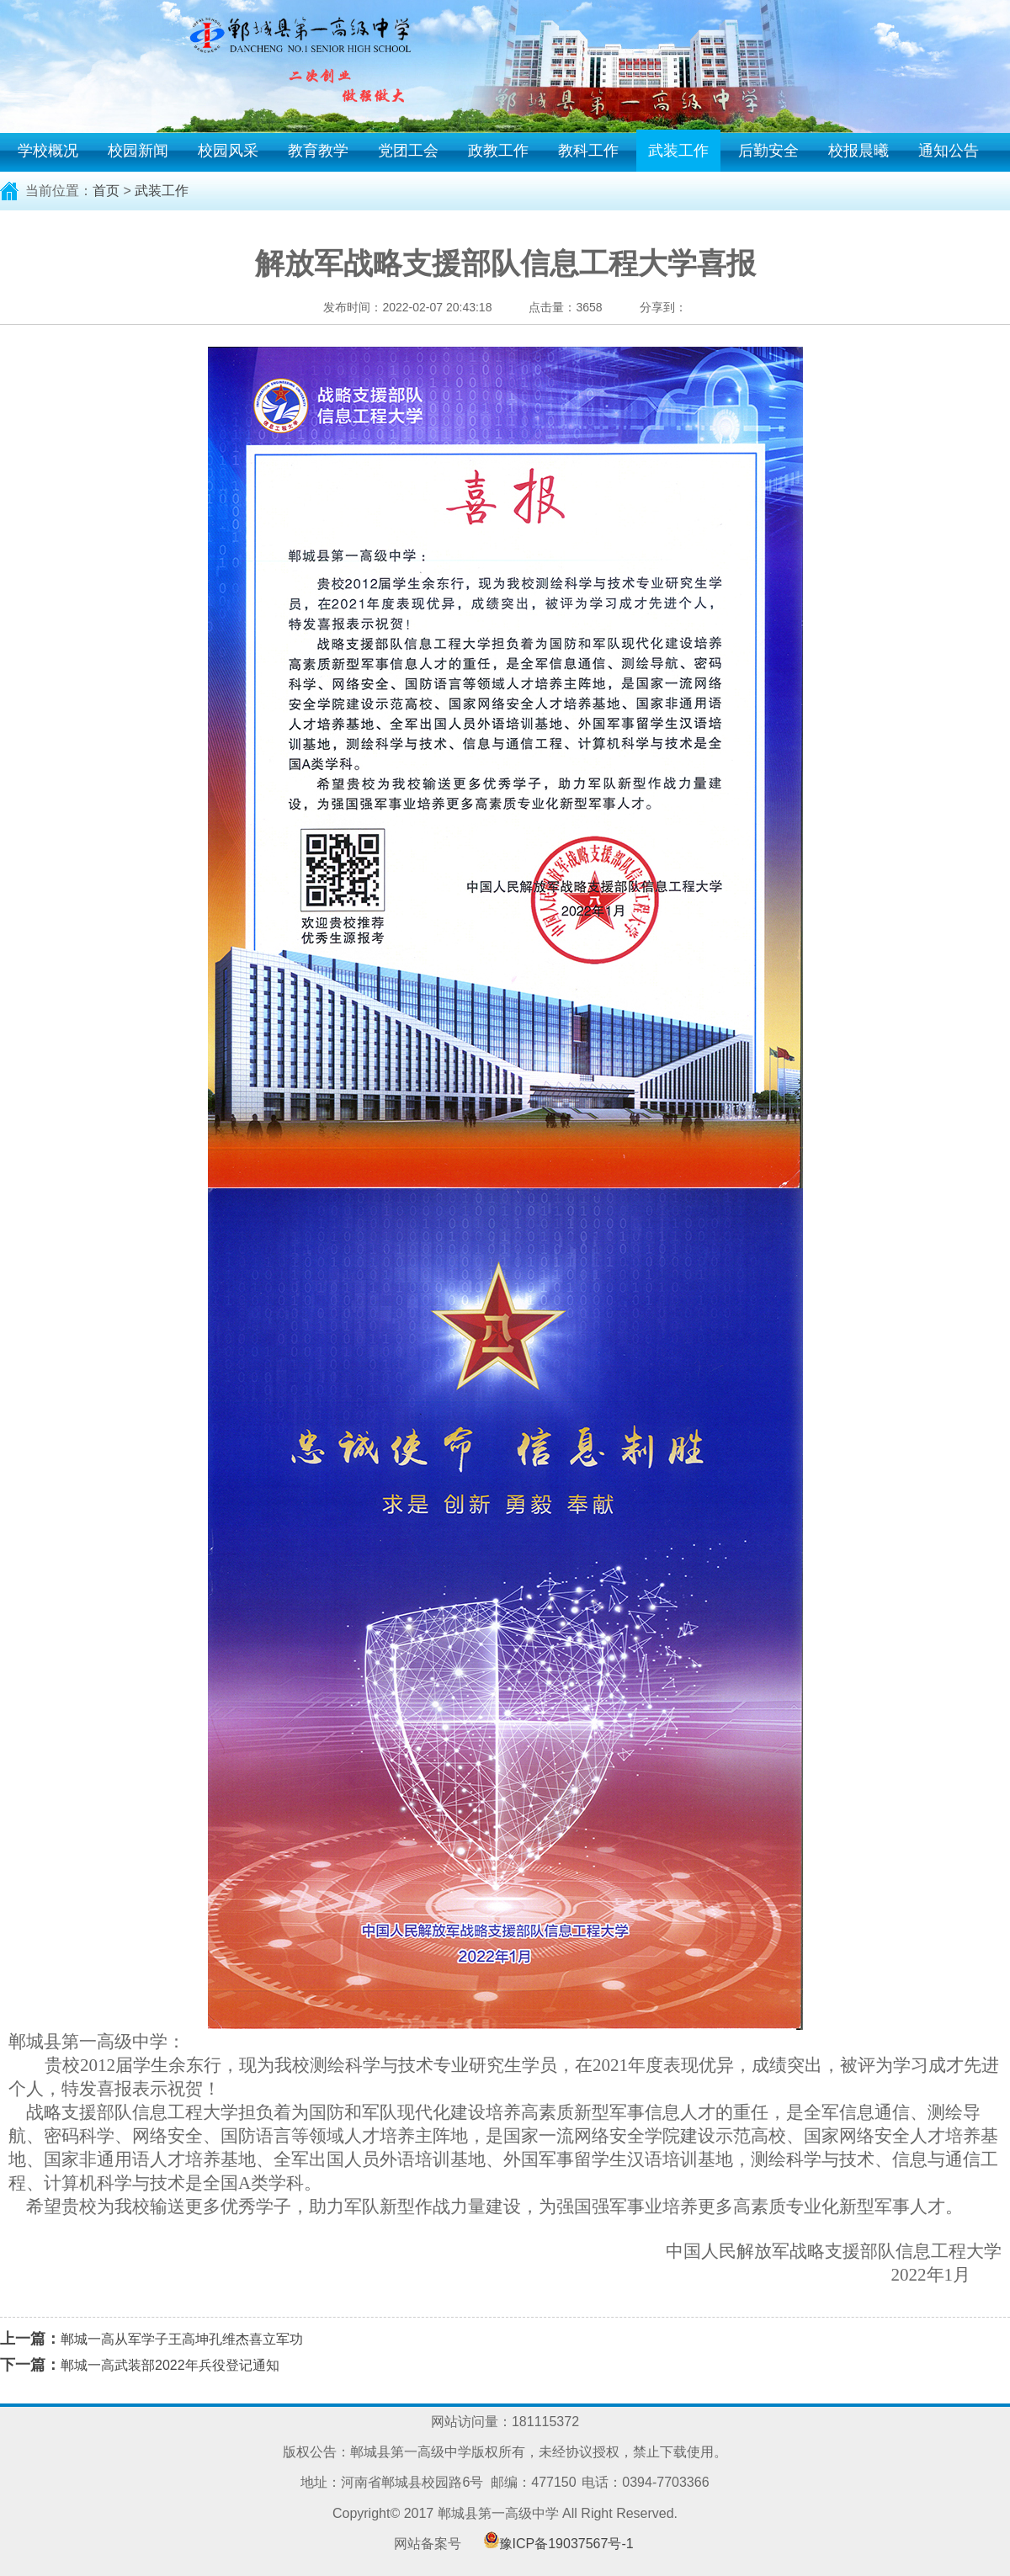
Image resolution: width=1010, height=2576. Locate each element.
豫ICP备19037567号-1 (566, 2543)
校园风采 (228, 150)
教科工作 (588, 150)
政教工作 (498, 150)
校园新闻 (138, 150)
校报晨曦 (858, 150)
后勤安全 (768, 150)
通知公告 (948, 150)
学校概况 (48, 150)
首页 (106, 190)
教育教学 (318, 150)
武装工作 (678, 150)
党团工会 (408, 150)
